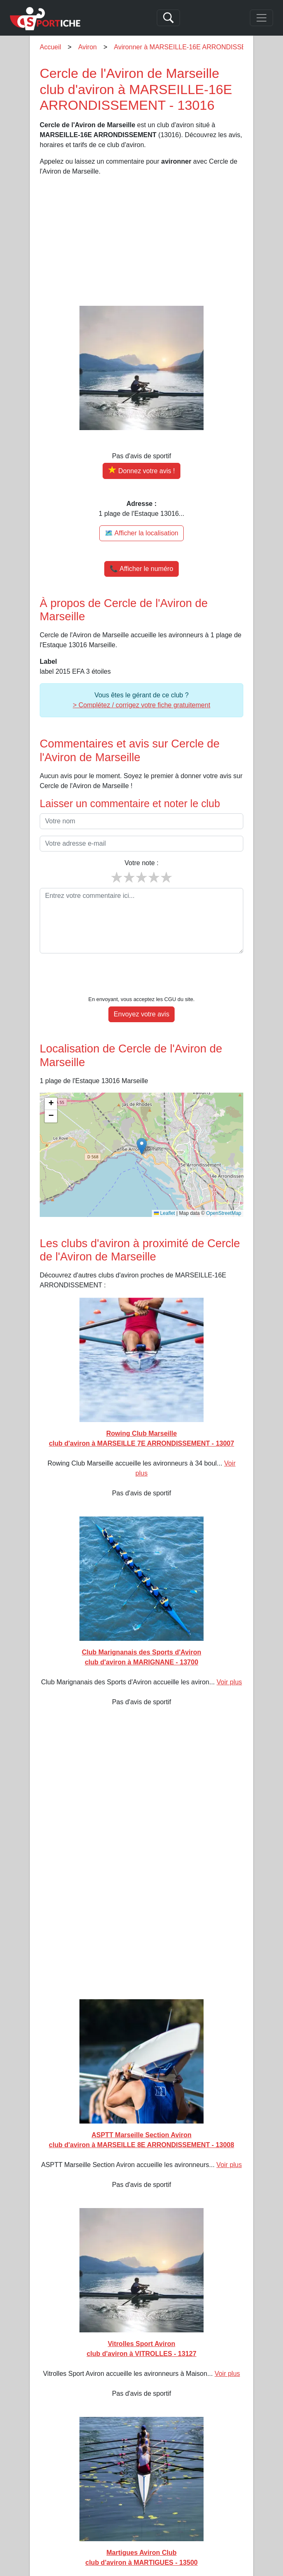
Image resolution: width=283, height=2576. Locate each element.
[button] (142, 1121)
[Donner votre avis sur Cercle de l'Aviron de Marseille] (141, 471)
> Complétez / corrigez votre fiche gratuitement (141, 705)
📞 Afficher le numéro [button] (141, 568)
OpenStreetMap (223, 1188)
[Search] (168, 18)
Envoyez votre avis (141, 988)
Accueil (50, 47)
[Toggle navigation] (261, 18)
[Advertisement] (141, 241)
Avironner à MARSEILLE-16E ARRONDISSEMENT (189, 47)
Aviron (87, 47)
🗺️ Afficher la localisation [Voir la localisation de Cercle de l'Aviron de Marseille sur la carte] (141, 533)
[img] (141, 1129)
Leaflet (164, 1188)
